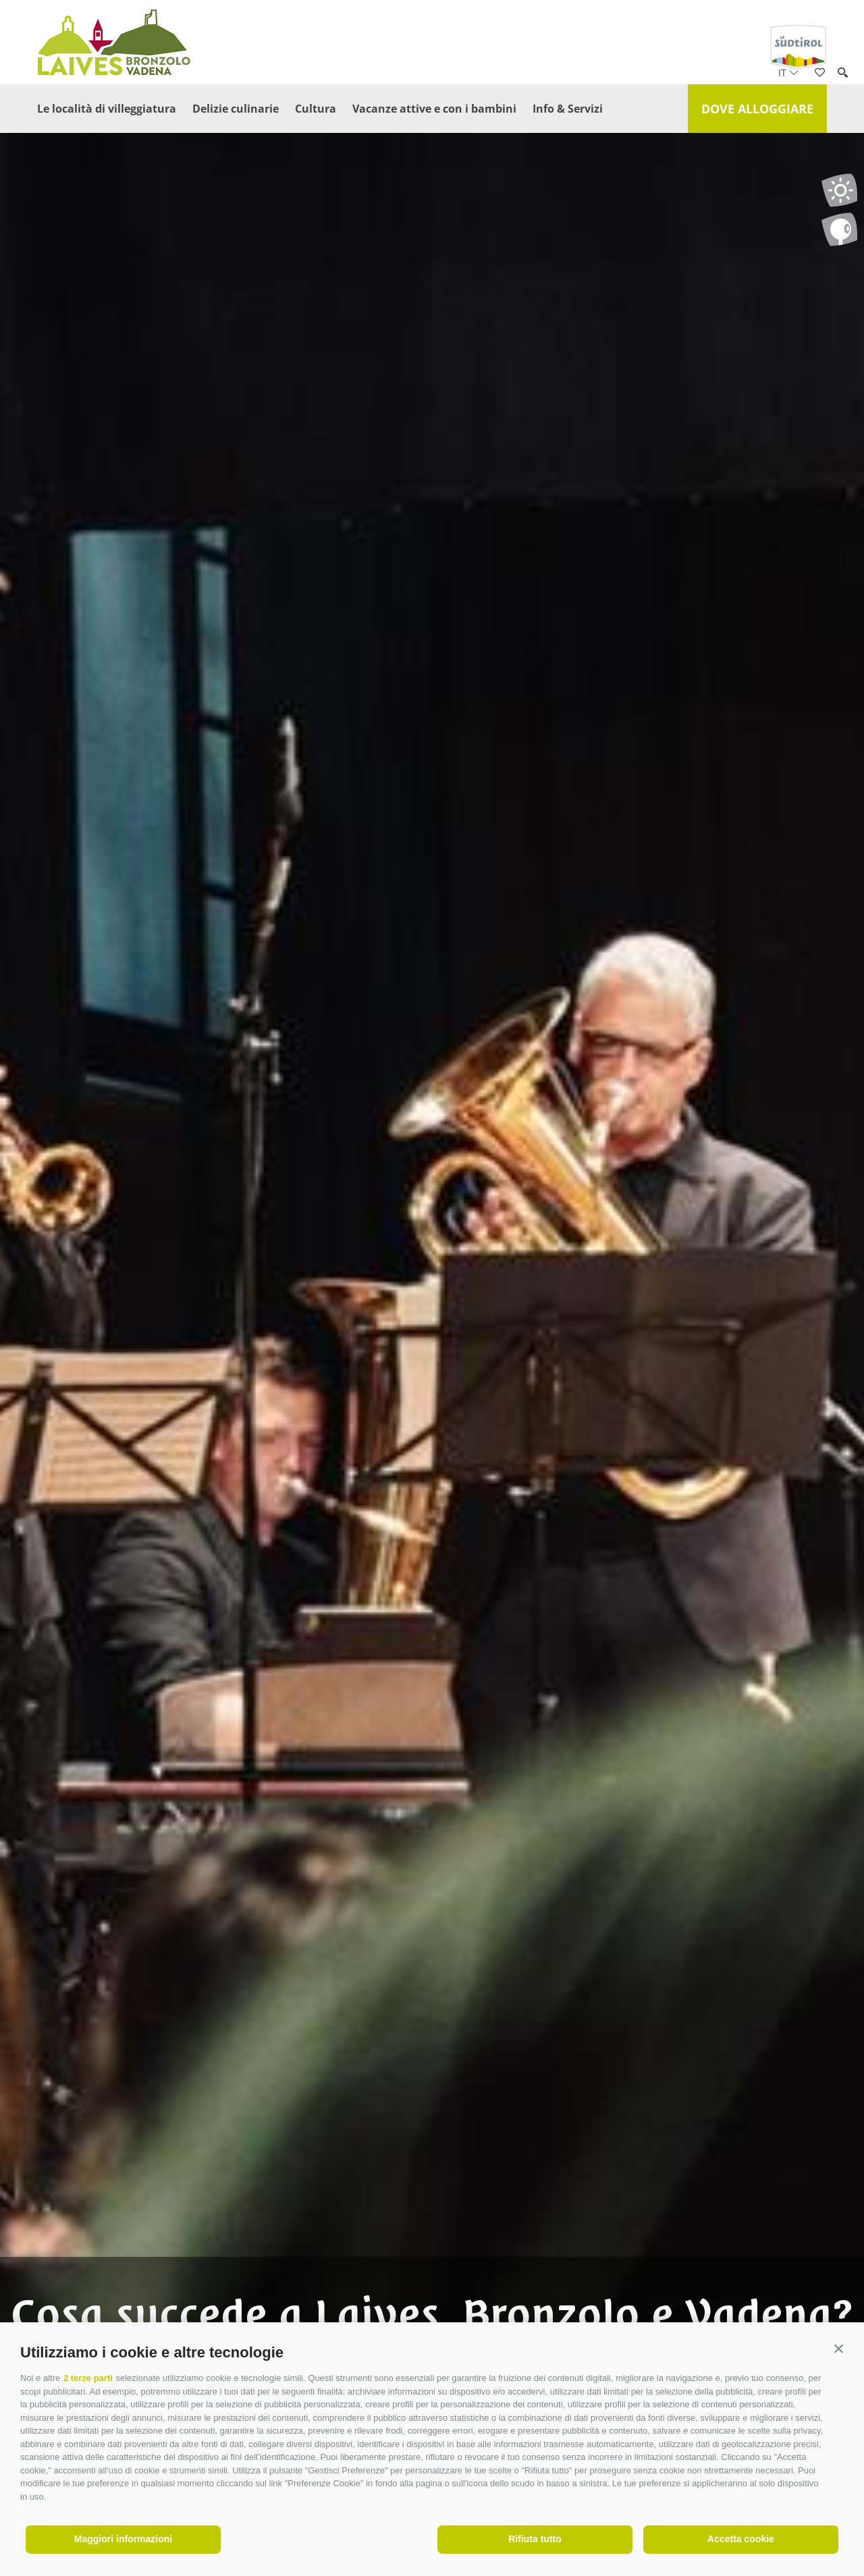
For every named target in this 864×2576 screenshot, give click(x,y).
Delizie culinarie (235, 108)
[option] (432, 1313)
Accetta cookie (740, 2538)
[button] (839, 2349)
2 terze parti (88, 2378)
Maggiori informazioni (123, 2538)
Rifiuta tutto (535, 2538)
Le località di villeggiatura (106, 108)
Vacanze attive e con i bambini (434, 108)
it (788, 72)
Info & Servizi (568, 108)
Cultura (315, 108)
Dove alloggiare (757, 109)
